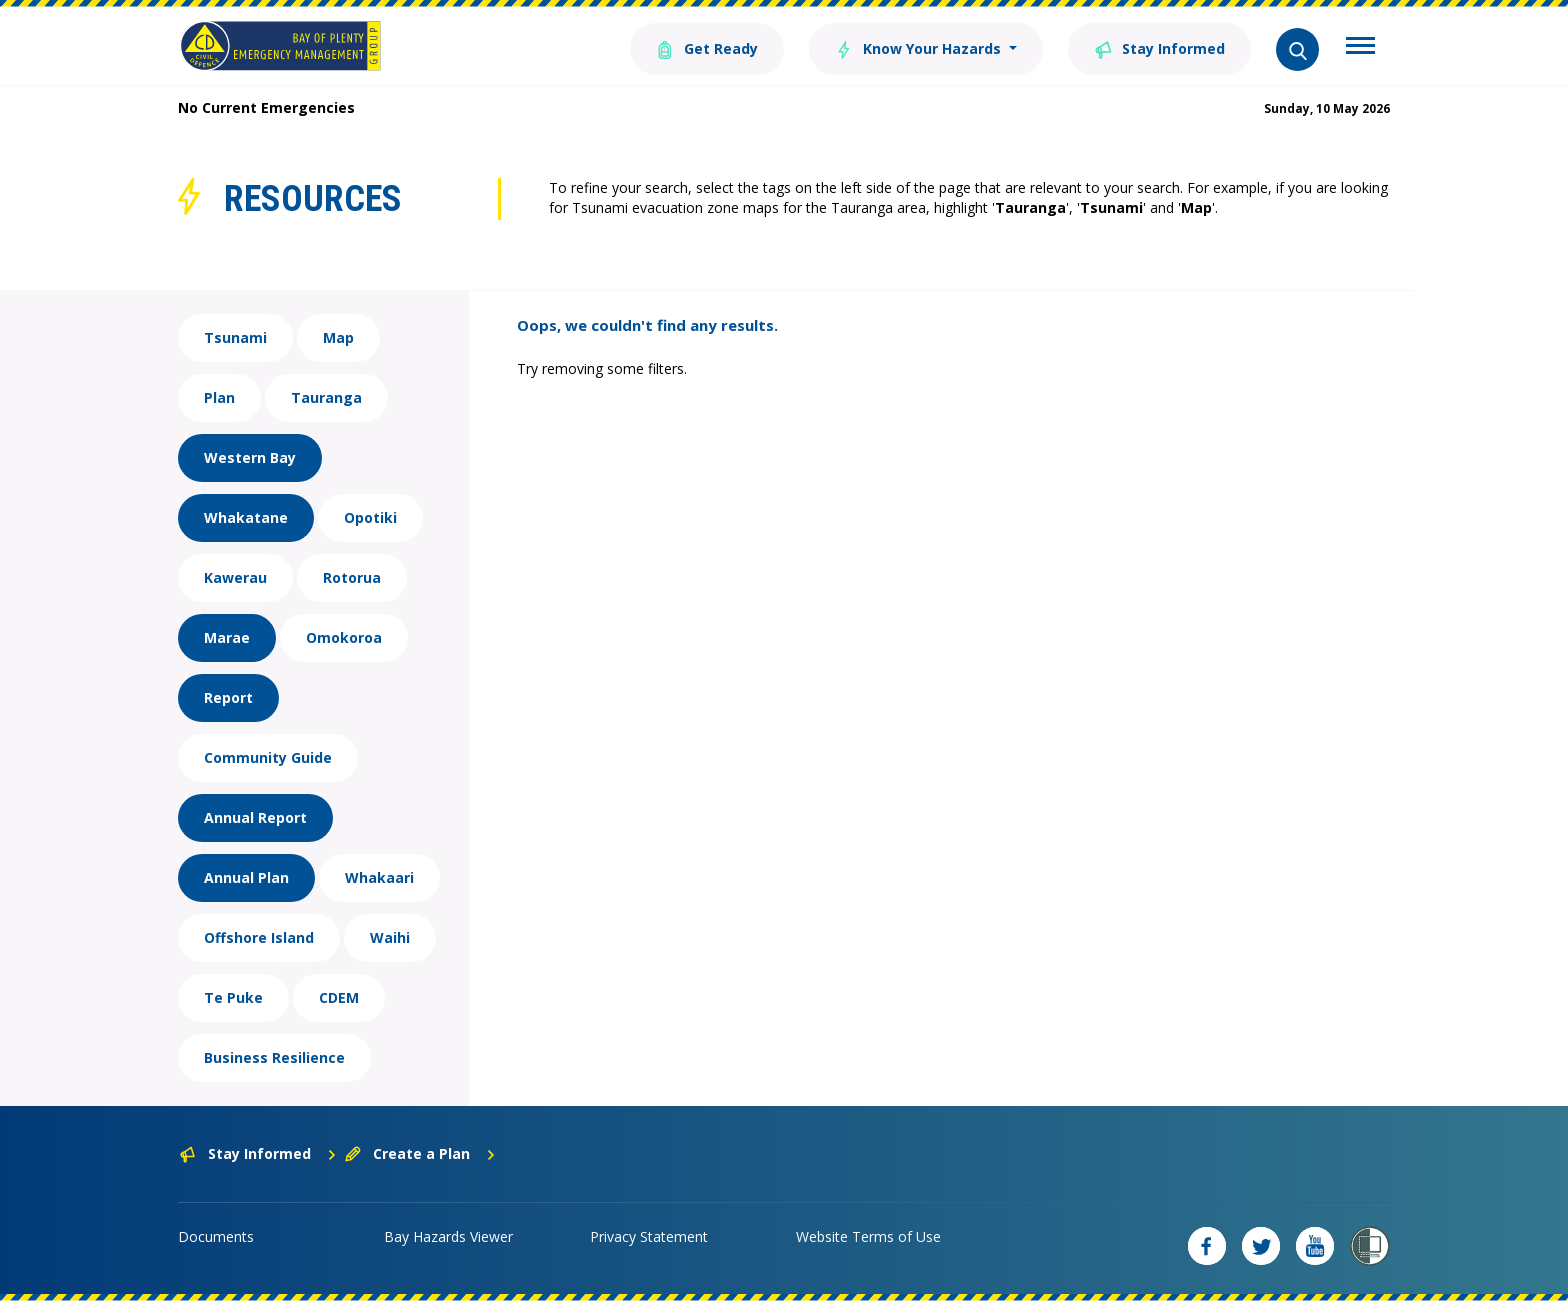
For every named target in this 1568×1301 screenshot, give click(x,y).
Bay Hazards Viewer (448, 1236)
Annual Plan (246, 877)
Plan (219, 397)
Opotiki (370, 517)
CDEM (339, 997)
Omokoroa (344, 637)
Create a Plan (420, 1153)
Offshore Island (259, 937)
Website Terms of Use (868, 1236)
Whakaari (379, 877)
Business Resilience (274, 1057)
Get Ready (707, 47)
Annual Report (255, 817)
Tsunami (235, 337)
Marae (227, 637)
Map (338, 337)
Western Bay (250, 457)
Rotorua (352, 577)
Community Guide (268, 757)
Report (228, 697)
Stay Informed (1159, 47)
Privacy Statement (649, 1236)
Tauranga (326, 397)
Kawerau (235, 577)
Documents (216, 1236)
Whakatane (246, 517)
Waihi (390, 937)
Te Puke (233, 997)
